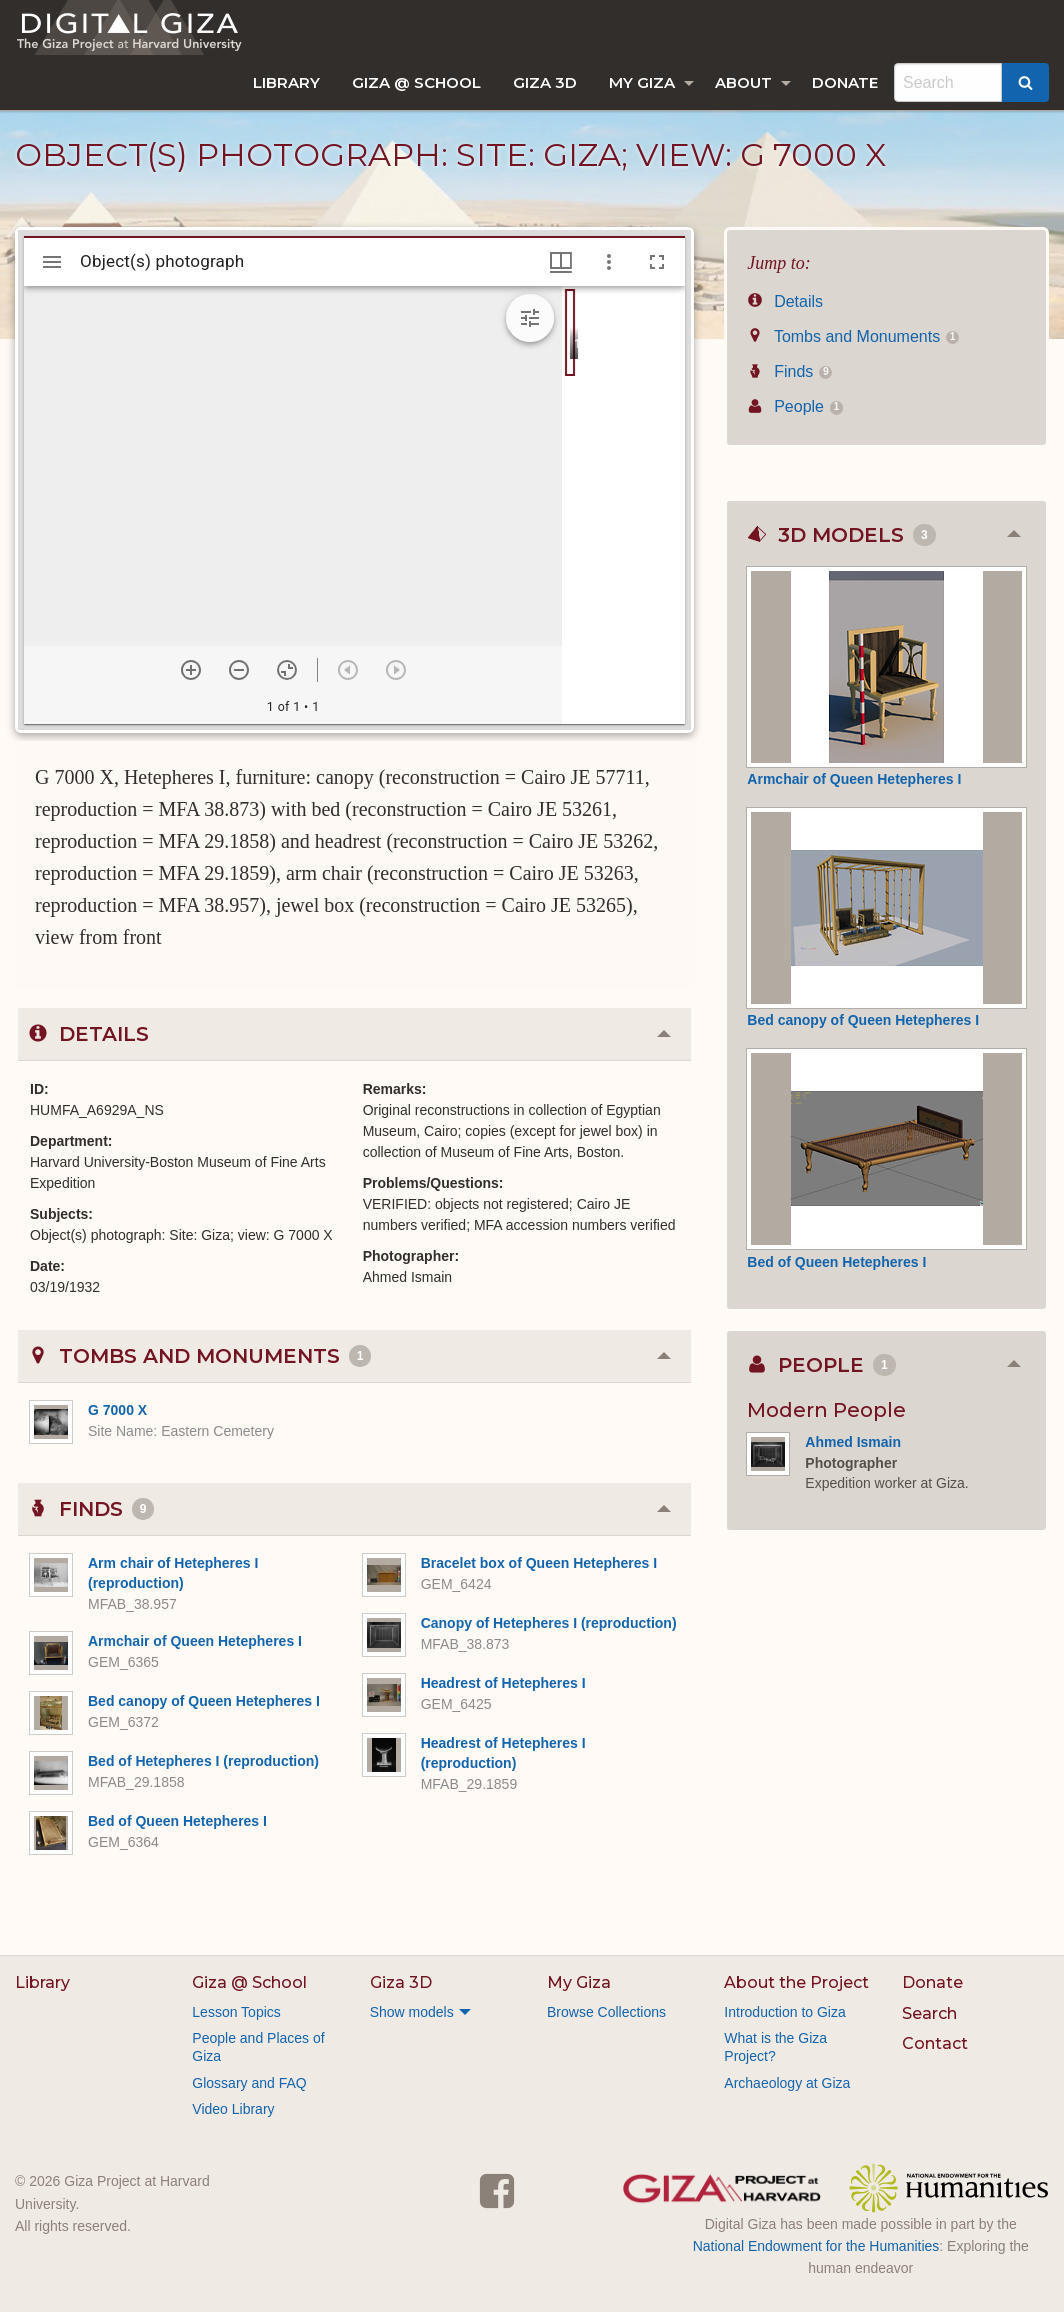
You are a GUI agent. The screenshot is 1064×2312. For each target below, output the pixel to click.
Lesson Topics (236, 2012)
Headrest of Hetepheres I (503, 1683)
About (743, 82)
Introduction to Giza (784, 2012)
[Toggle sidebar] (52, 262)
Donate (845, 82)
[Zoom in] (191, 670)
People (795, 406)
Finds (789, 371)
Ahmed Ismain (853, 1442)
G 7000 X (117, 1410)
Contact (935, 2043)
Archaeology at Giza (787, 2083)
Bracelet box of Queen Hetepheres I (539, 1563)
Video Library (233, 2109)
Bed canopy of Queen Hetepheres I (204, 1701)
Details (785, 301)
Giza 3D (545, 82)
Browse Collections (606, 2012)
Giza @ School (416, 82)
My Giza (642, 82)
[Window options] (609, 262)
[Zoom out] (239, 670)
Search (929, 2013)
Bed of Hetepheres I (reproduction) (203, 1761)
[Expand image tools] (530, 318)
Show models (412, 2012)
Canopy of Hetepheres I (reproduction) (549, 1623)
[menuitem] (286, 82)
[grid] (623, 505)
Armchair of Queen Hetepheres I (195, 1641)
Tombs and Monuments (853, 336)
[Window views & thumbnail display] (561, 262)
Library (286, 82)
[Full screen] (657, 262)
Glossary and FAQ (249, 2083)
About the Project (796, 1982)
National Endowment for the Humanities (816, 2246)
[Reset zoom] (287, 670)
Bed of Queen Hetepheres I (177, 1821)
